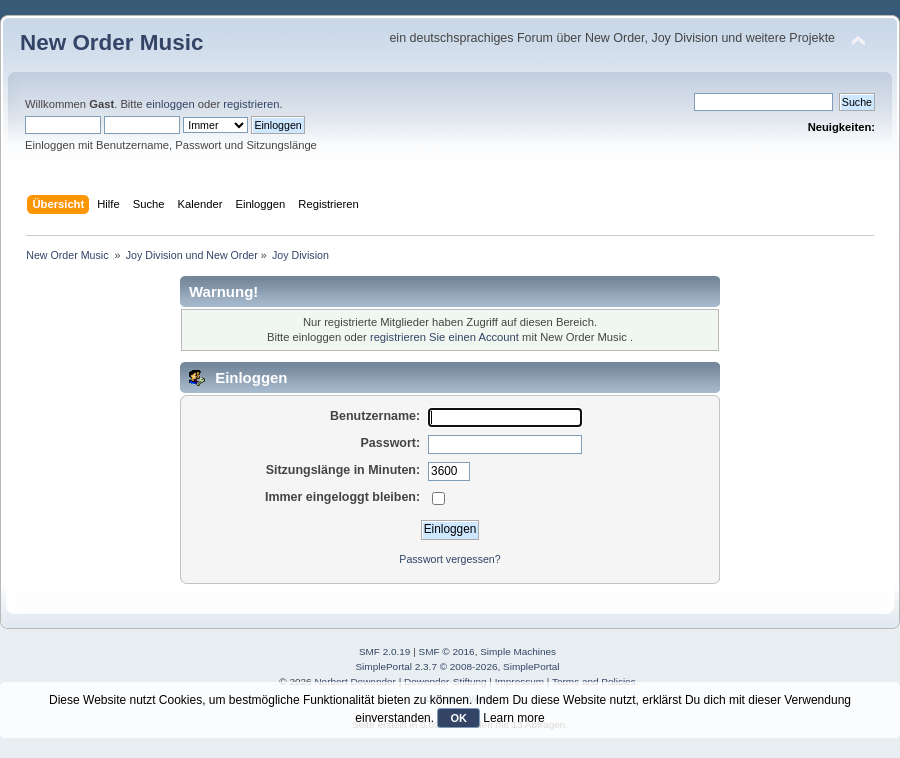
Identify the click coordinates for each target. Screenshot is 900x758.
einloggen (170, 104)
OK (458, 718)
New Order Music (111, 42)
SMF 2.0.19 (385, 651)
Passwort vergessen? (449, 559)
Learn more (513, 718)
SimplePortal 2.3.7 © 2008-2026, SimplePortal (457, 666)
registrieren (251, 104)
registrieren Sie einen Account (444, 337)
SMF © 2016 (447, 651)
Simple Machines (518, 651)
